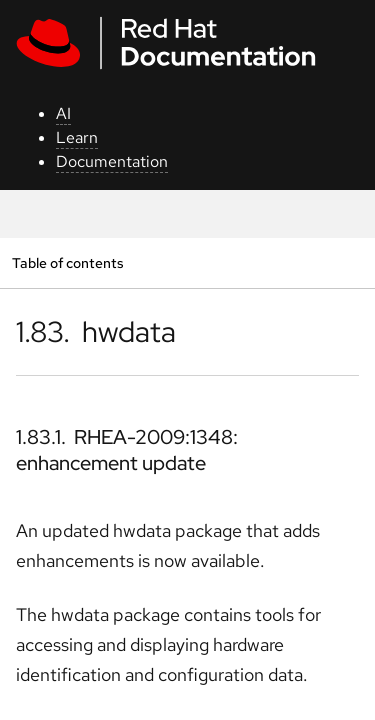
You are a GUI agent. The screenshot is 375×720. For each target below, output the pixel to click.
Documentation (112, 161)
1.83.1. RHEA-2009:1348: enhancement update (127, 450)
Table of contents (67, 262)
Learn (77, 137)
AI (63, 113)
